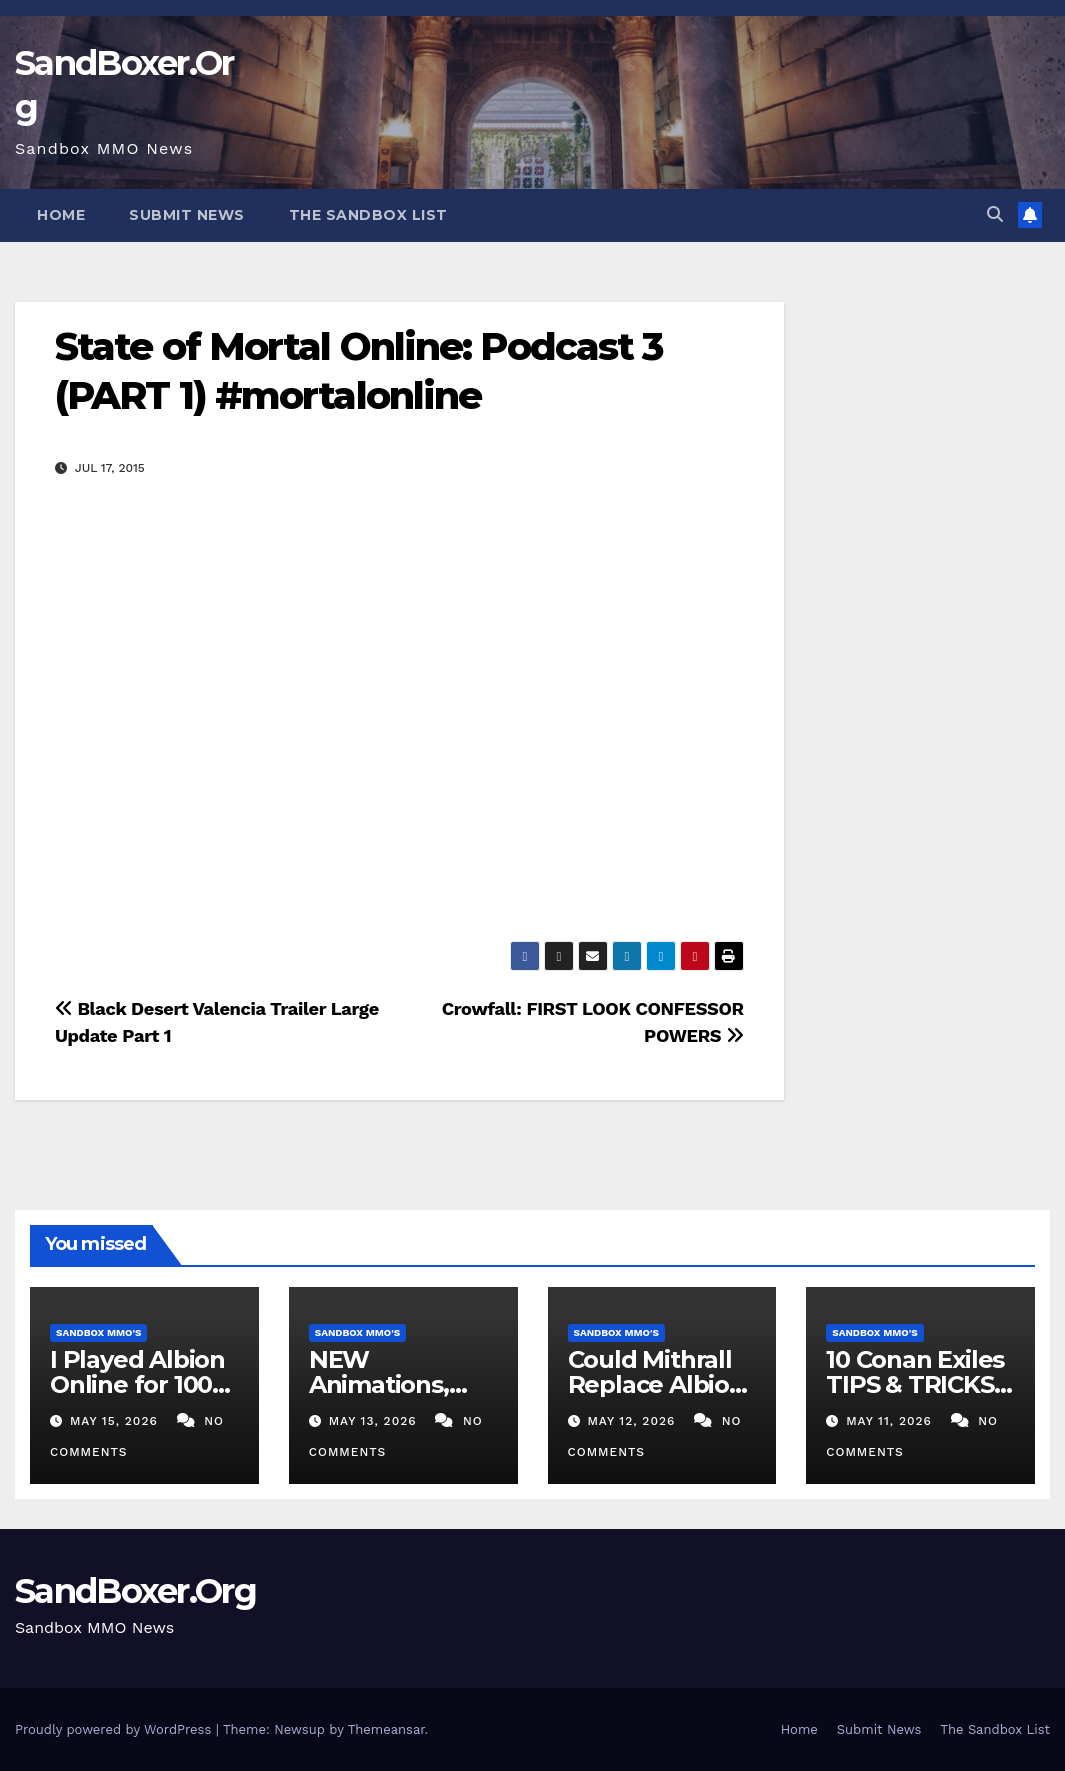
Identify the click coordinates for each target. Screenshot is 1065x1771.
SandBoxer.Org (135, 1591)
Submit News (187, 215)
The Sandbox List (368, 215)
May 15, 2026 (116, 1421)
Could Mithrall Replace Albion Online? (656, 1384)
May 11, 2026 (891, 1421)
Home (61, 215)
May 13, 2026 (375, 1421)
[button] (995, 214)
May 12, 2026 (633, 1421)
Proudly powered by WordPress (115, 1729)
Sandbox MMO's (98, 1332)
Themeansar (386, 1729)
